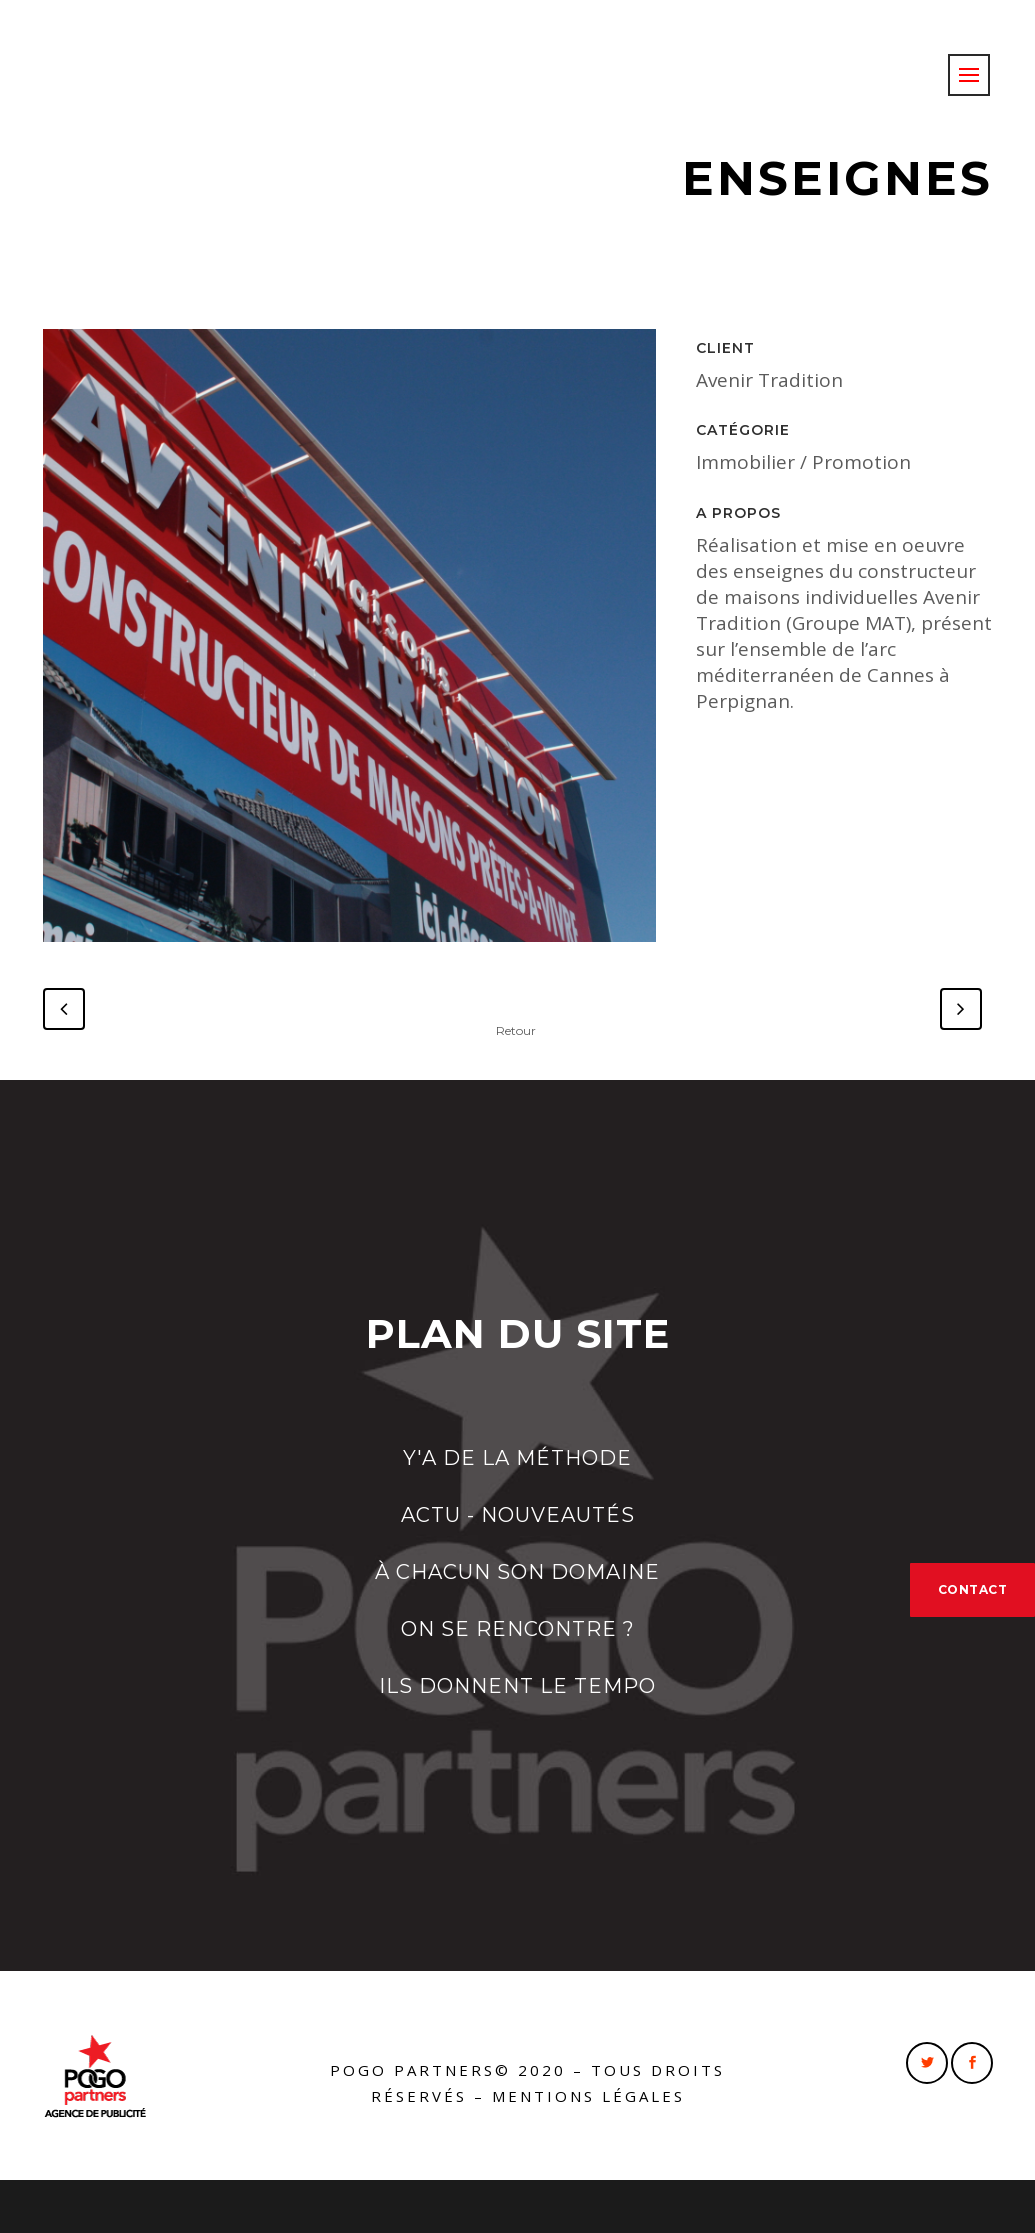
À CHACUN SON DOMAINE (517, 1572)
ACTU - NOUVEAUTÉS (518, 1515)
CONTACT (973, 1589)
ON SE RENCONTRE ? (518, 1629)
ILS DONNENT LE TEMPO (517, 1686)
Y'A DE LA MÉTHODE (517, 1458)
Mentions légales (588, 2096)
